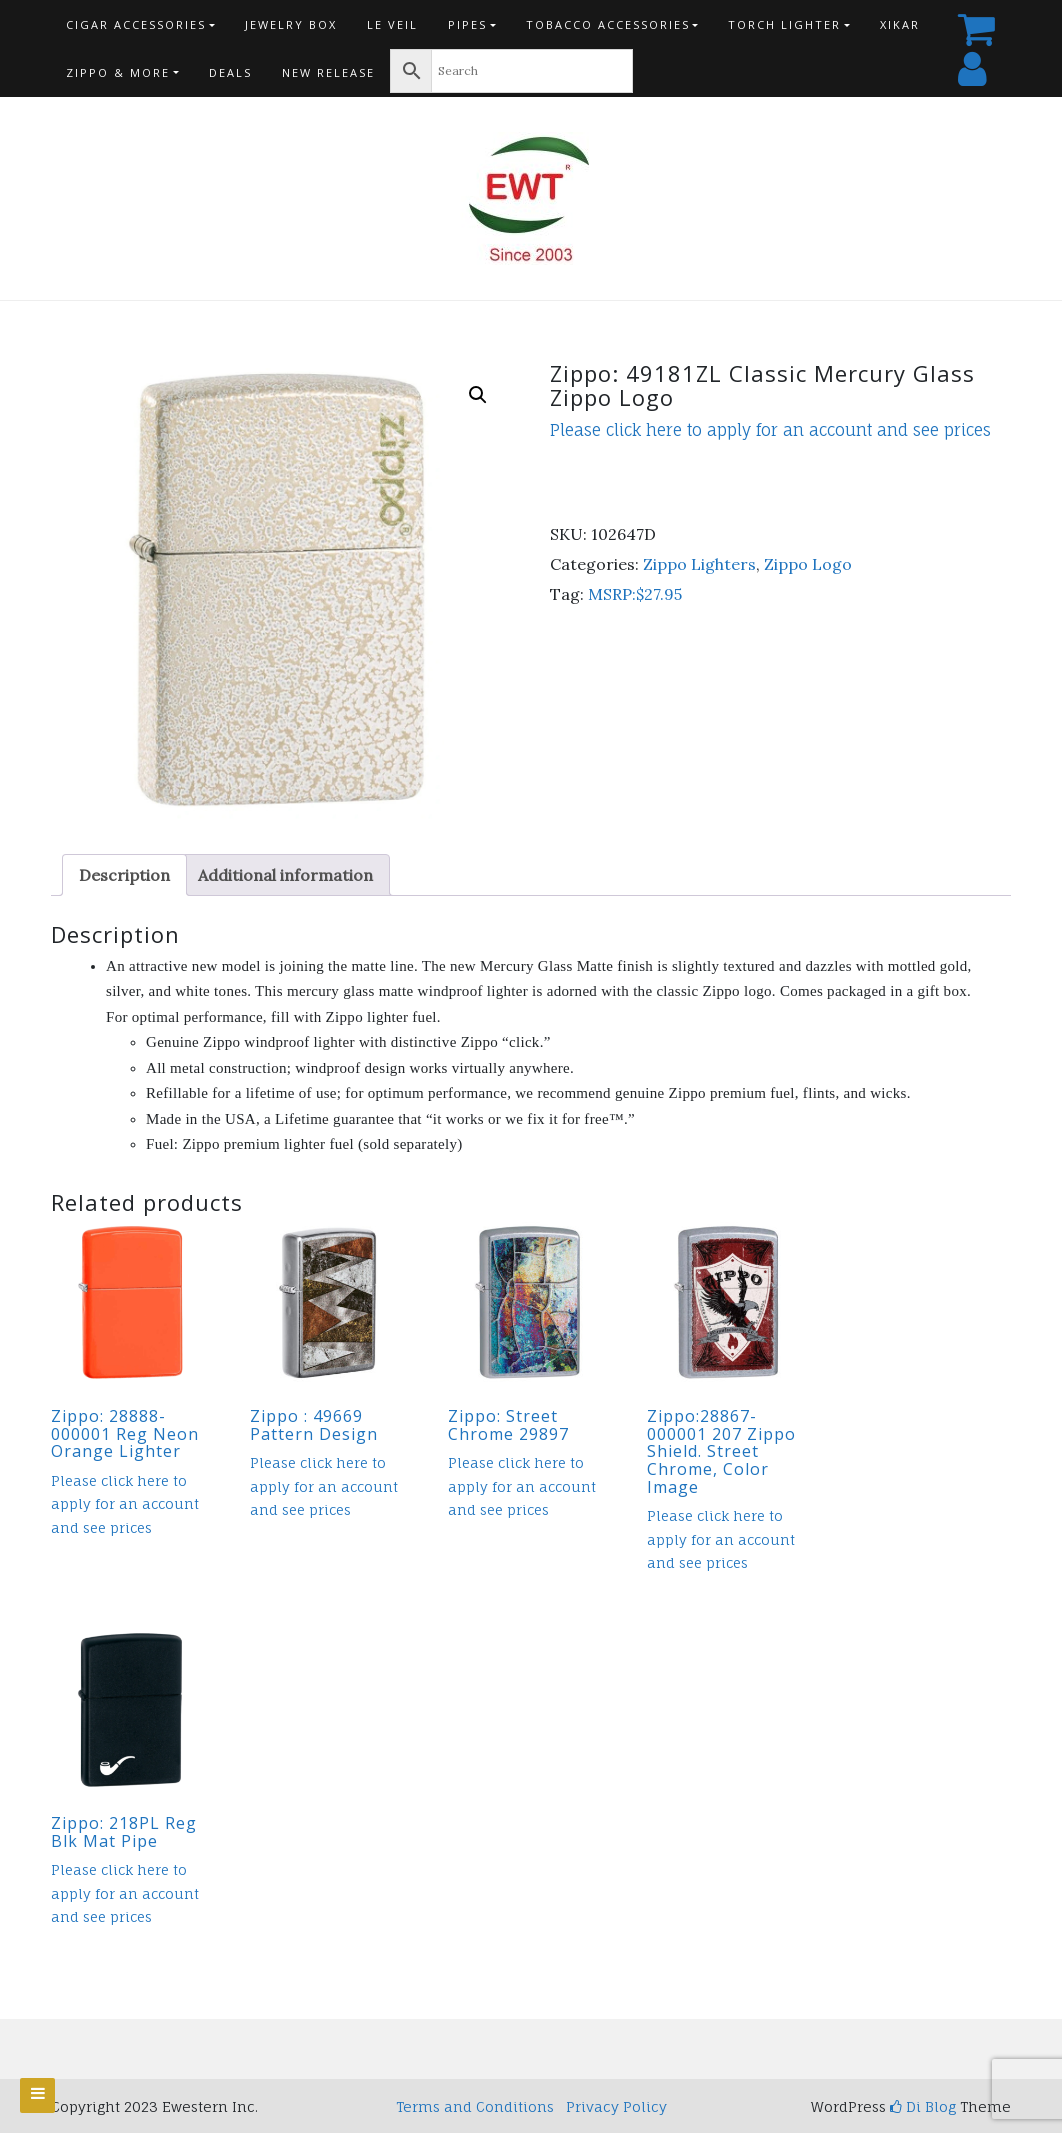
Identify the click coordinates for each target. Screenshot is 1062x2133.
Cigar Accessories (136, 24)
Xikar (900, 24)
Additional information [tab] (285, 875)
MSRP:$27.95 (635, 594)
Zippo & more (118, 72)
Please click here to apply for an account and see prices (770, 430)
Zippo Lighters (699, 564)
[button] (478, 395)
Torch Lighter (784, 24)
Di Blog (923, 2106)
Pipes (467, 24)
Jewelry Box (291, 24)
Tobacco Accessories (608, 24)
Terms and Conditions (475, 2106)
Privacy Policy (616, 2106)
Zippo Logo (808, 564)
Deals (230, 72)
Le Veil (392, 24)
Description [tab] (124, 875)
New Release (328, 72)
